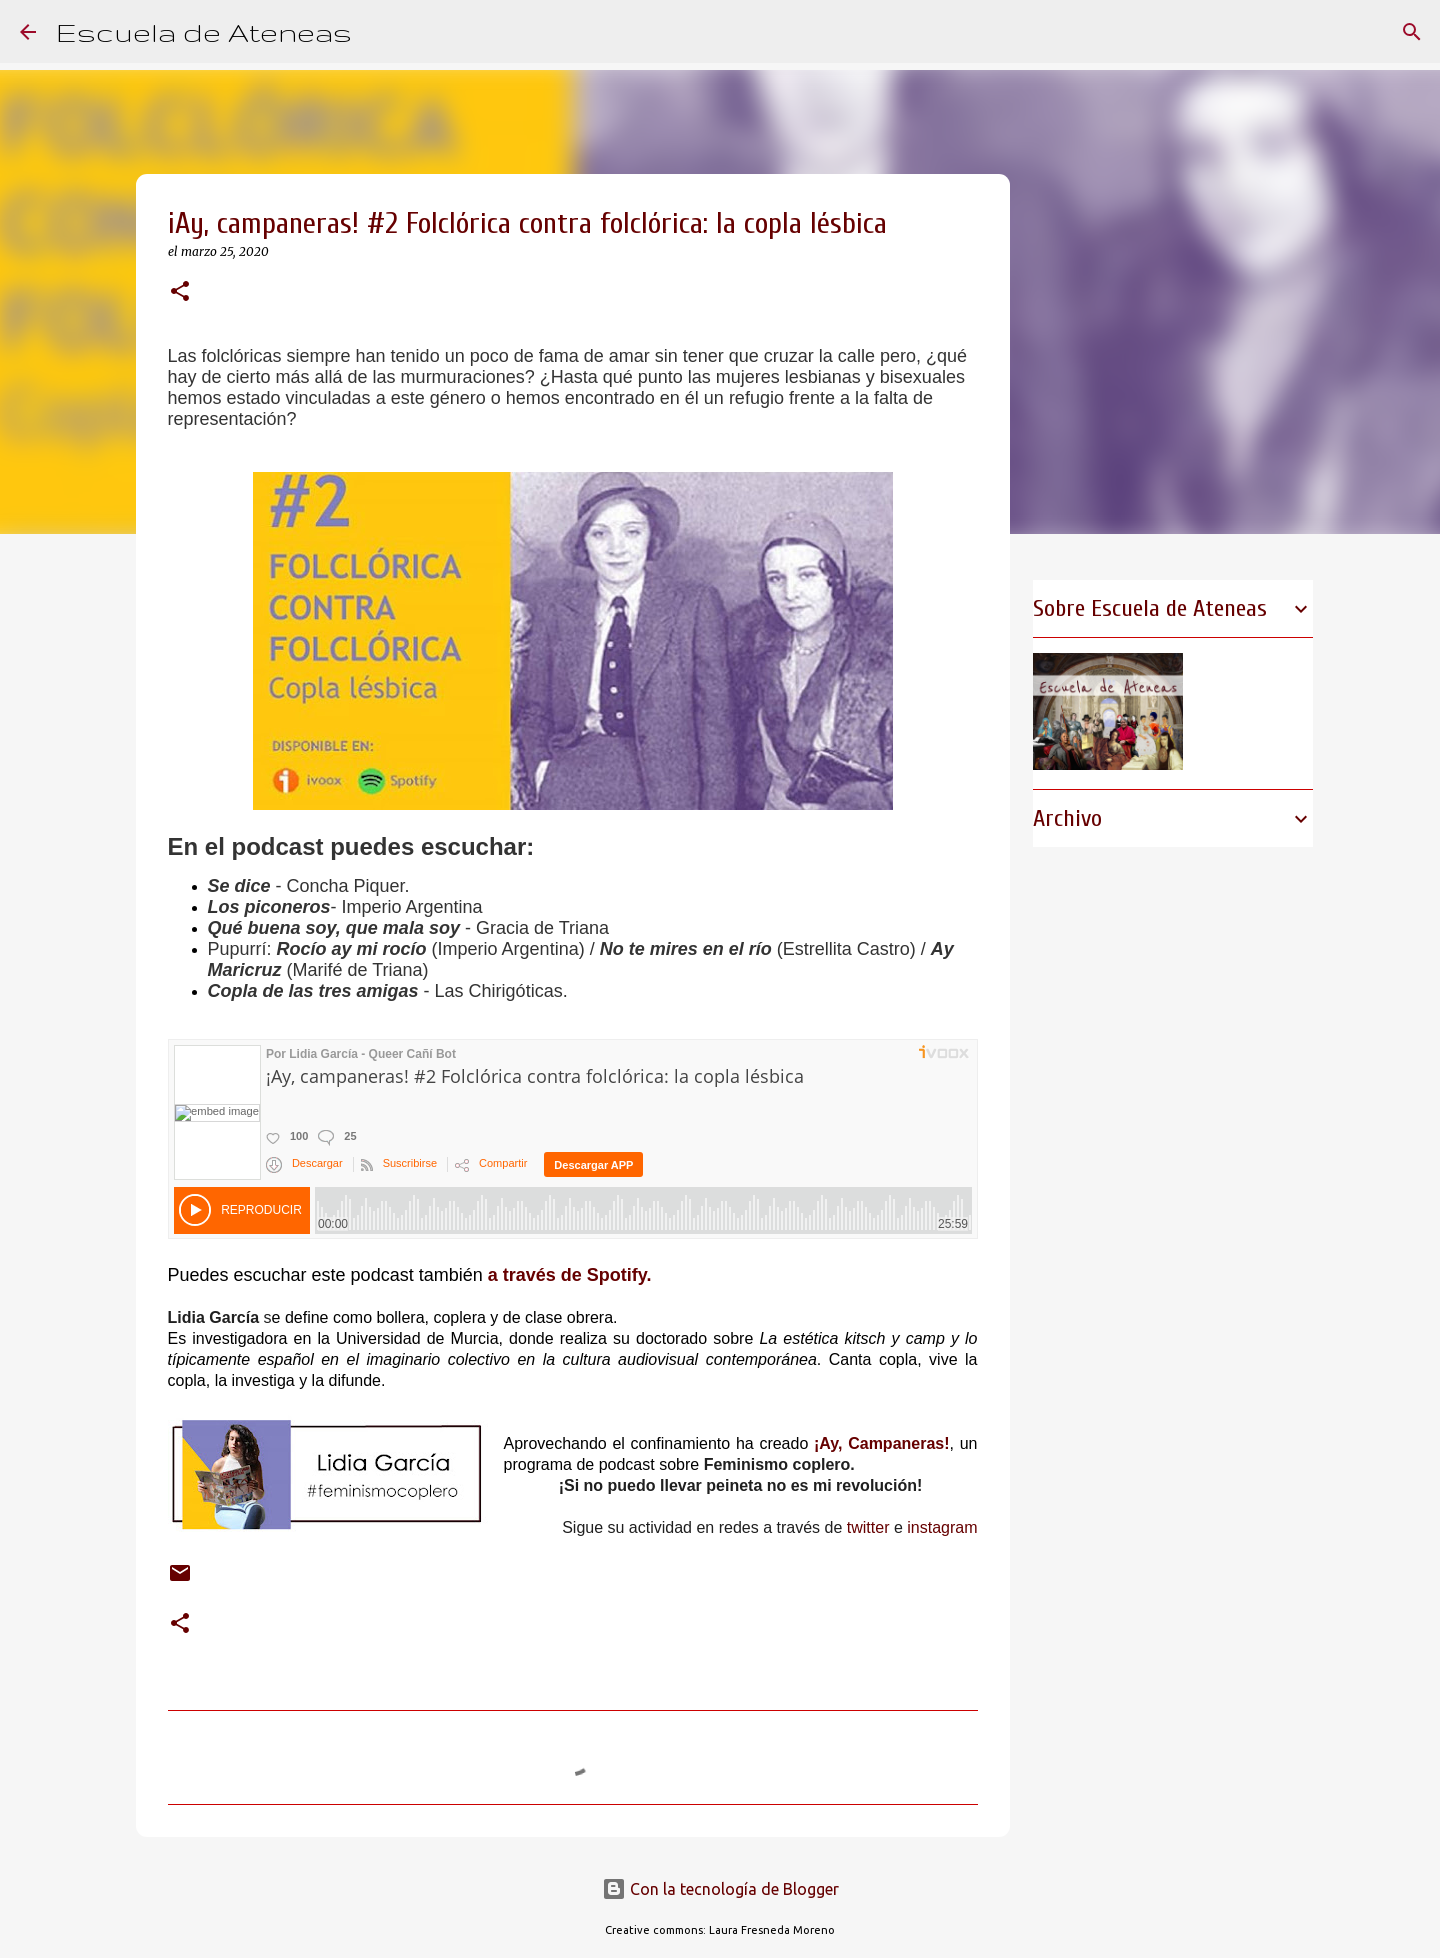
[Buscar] (380, 32)
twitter (868, 1527)
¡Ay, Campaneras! (882, 1443)
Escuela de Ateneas (204, 31)
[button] (180, 292)
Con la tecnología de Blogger (720, 1889)
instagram (942, 1527)
